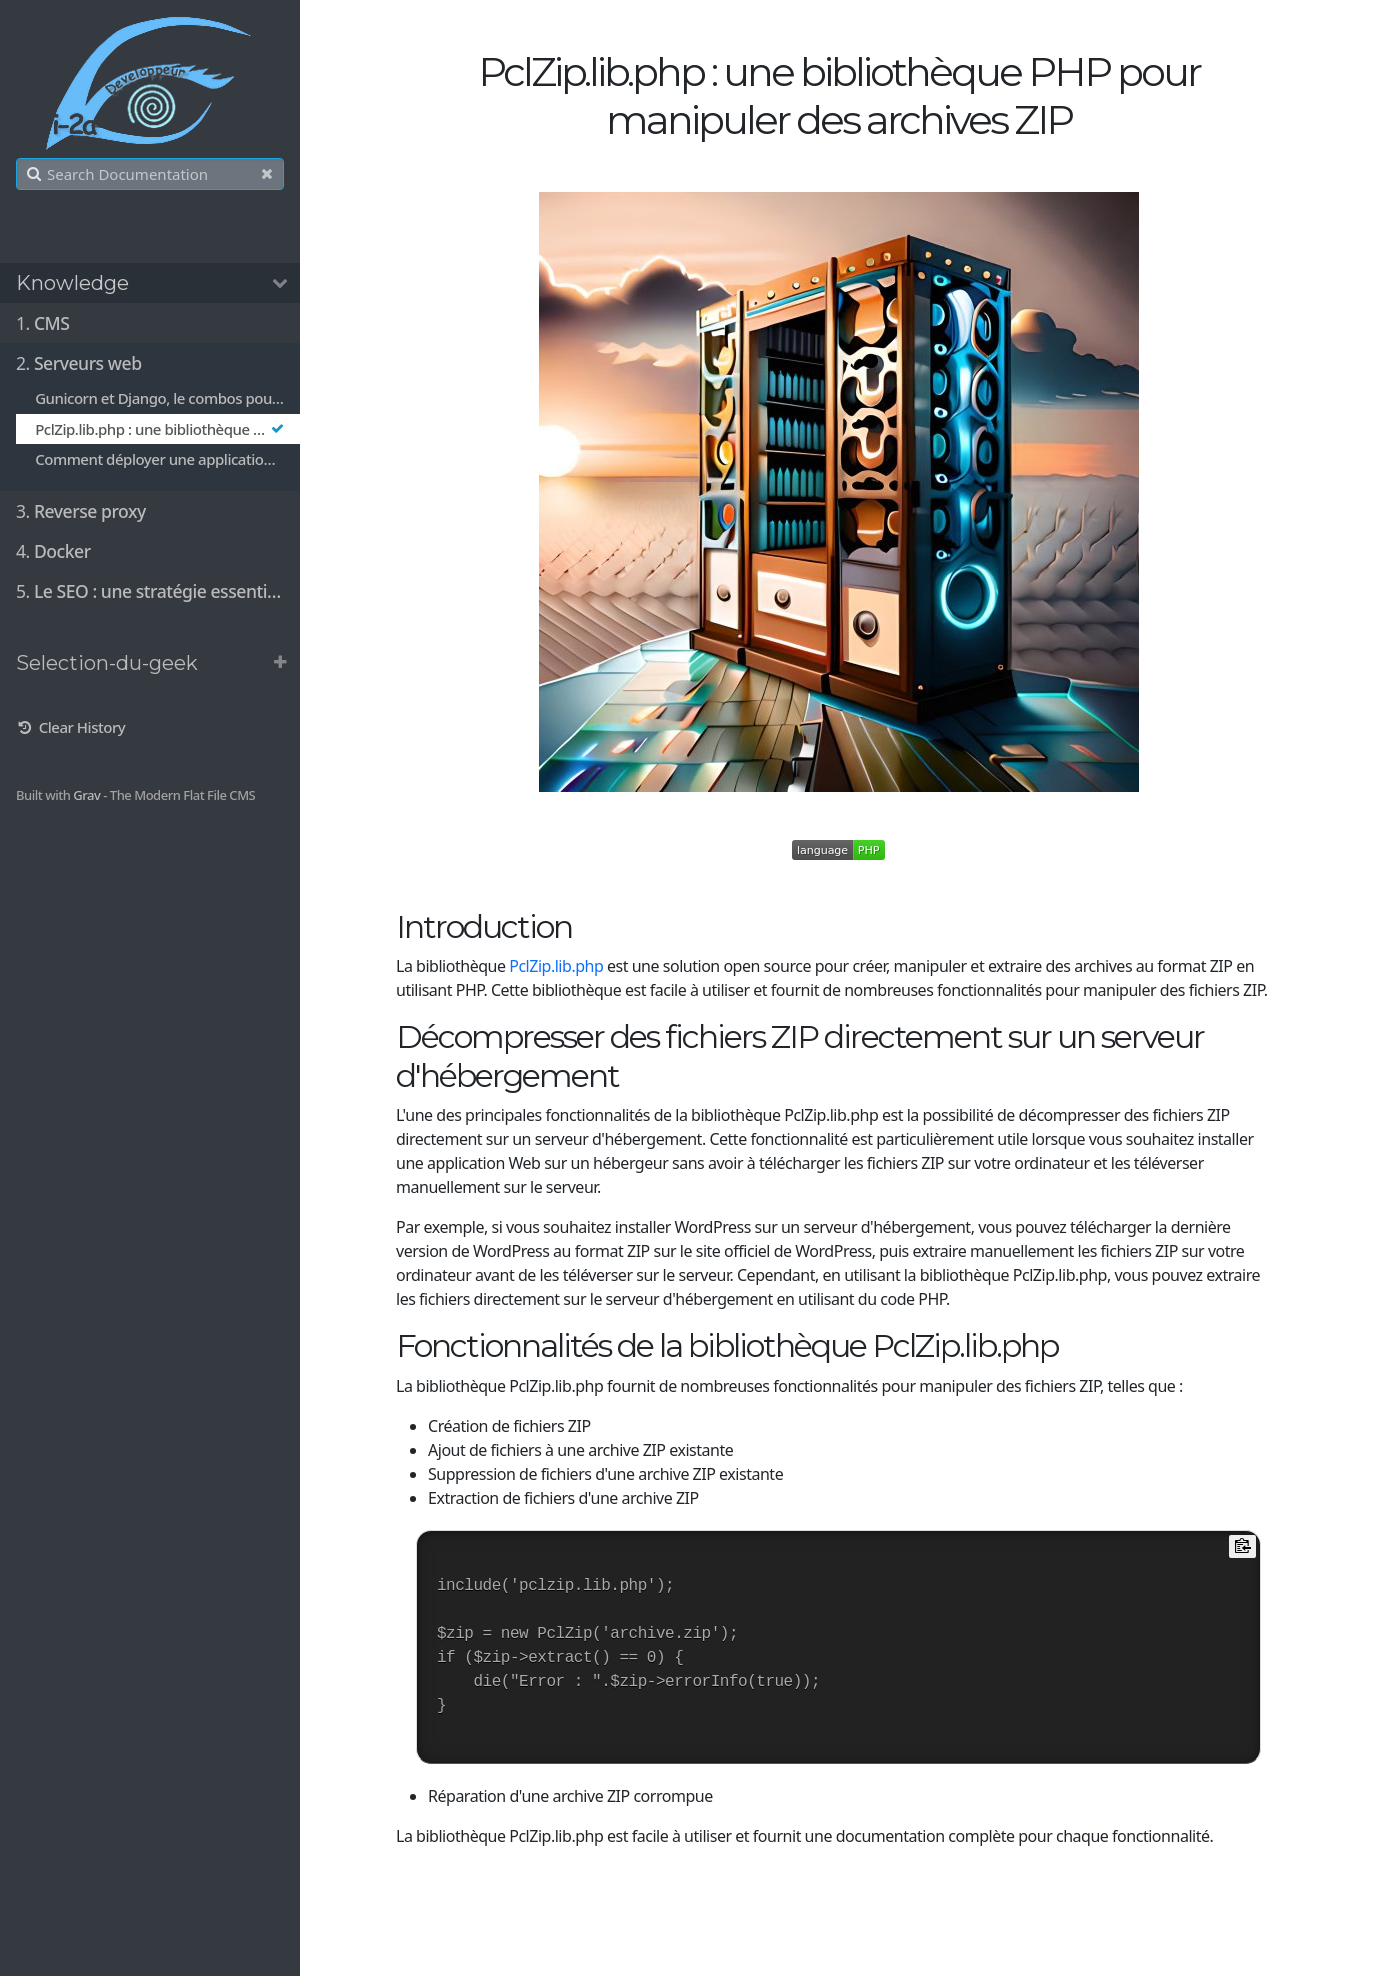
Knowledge (72, 283)
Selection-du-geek (107, 663)
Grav (86, 795)
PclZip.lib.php (556, 966)
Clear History (70, 727)
